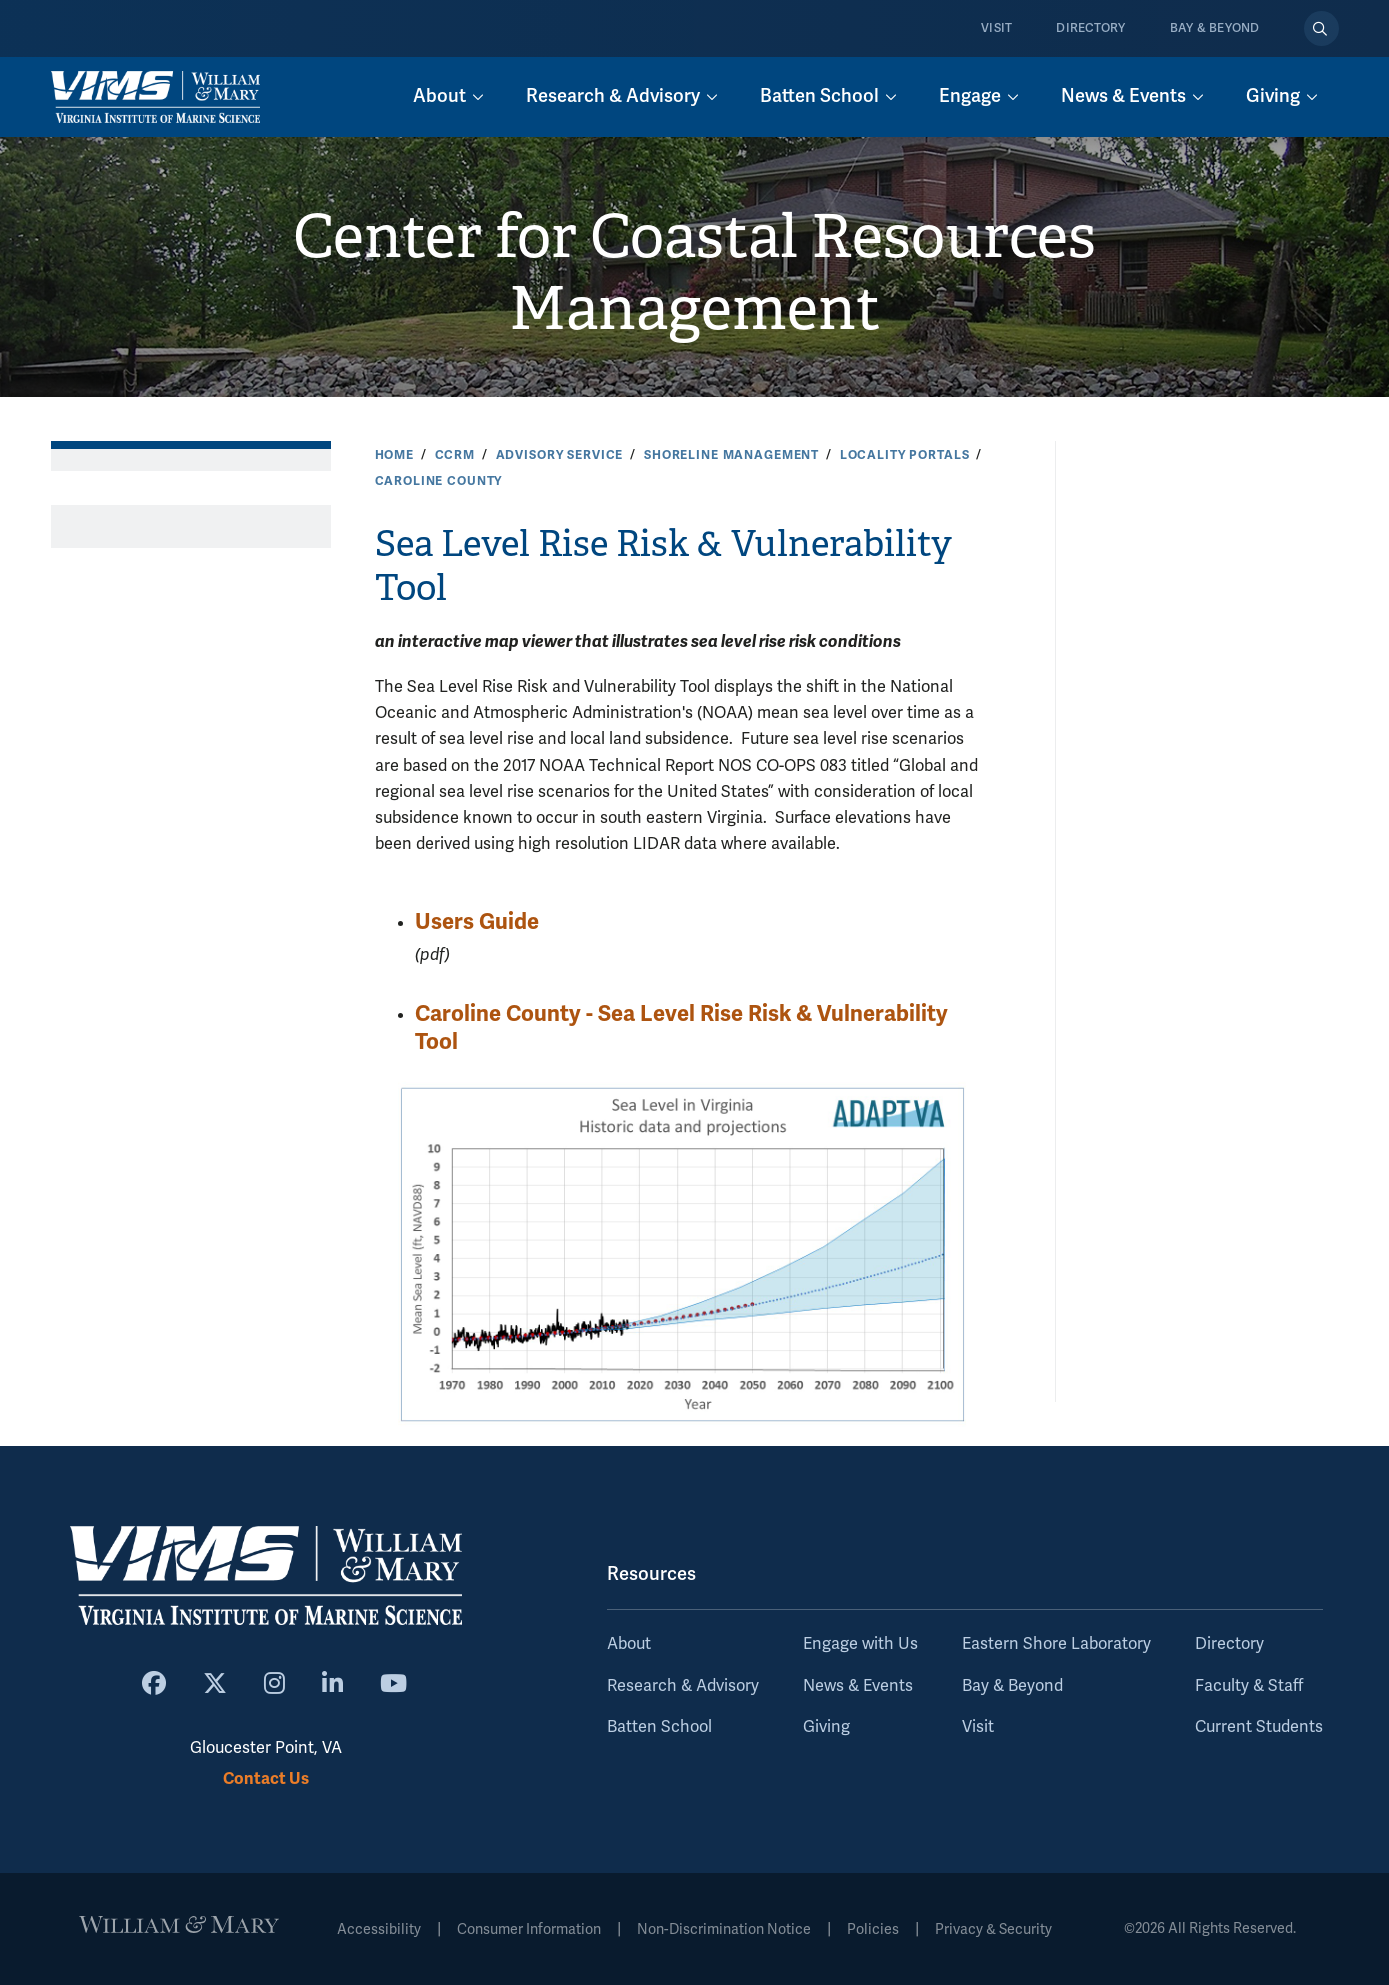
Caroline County (439, 481)
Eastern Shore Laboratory (1056, 1644)
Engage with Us (860, 1644)
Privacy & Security (993, 1929)
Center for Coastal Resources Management (694, 273)
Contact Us (266, 1778)
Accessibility (379, 1929)
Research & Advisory (683, 1686)
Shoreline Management (731, 455)
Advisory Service (560, 455)
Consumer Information (529, 1929)
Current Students (1259, 1727)
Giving (826, 1727)
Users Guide (477, 921)
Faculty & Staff (1249, 1686)
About (629, 1644)
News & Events (858, 1686)
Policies (873, 1929)
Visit (996, 28)
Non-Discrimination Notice (724, 1929)
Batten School (659, 1727)
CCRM (455, 455)
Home (394, 455)
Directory (1090, 28)
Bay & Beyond (1215, 28)
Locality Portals (905, 455)
